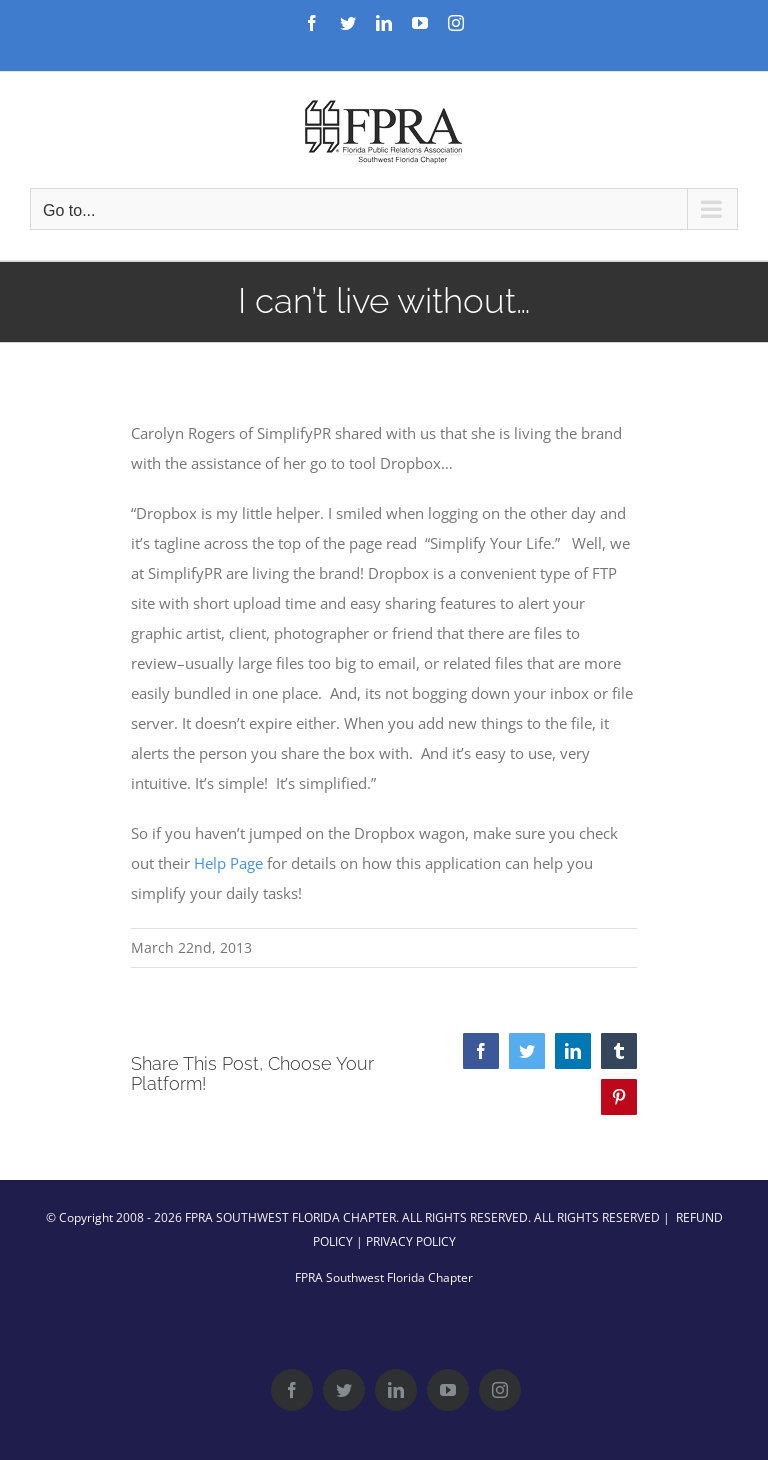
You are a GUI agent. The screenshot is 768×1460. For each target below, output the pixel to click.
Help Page (228, 863)
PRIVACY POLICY (411, 1241)
